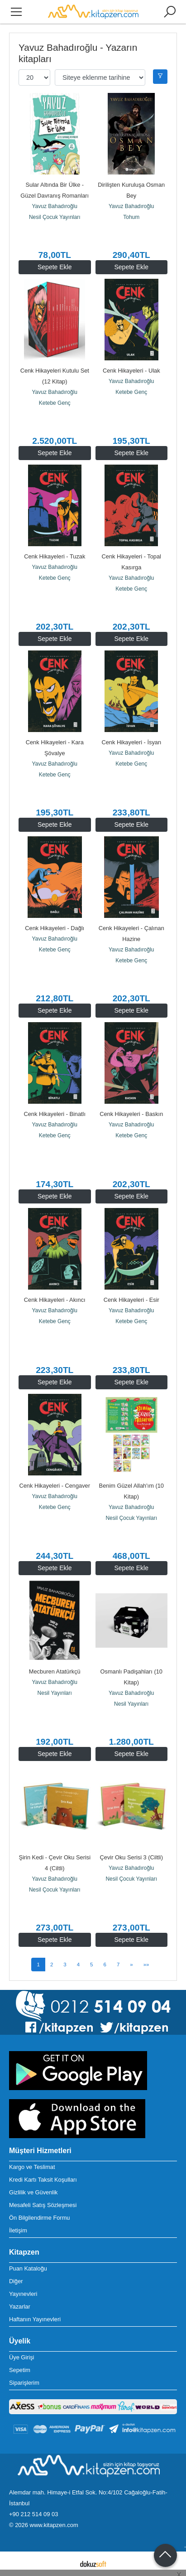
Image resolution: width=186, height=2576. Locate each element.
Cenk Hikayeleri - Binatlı (55, 1114)
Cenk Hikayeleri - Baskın (131, 1114)
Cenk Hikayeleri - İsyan (131, 742)
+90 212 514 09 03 (33, 2514)
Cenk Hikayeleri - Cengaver (54, 1485)
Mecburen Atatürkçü (55, 1671)
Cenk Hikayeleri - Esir (131, 1299)
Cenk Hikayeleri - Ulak (131, 370)
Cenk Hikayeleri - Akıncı (55, 1299)
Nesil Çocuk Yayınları (55, 217)
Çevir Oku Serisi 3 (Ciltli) (131, 1857)
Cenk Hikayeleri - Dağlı (54, 928)
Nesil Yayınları (55, 1693)
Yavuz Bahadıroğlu (54, 206)
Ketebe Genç (55, 403)
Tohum (131, 217)
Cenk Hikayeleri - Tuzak (54, 556)
